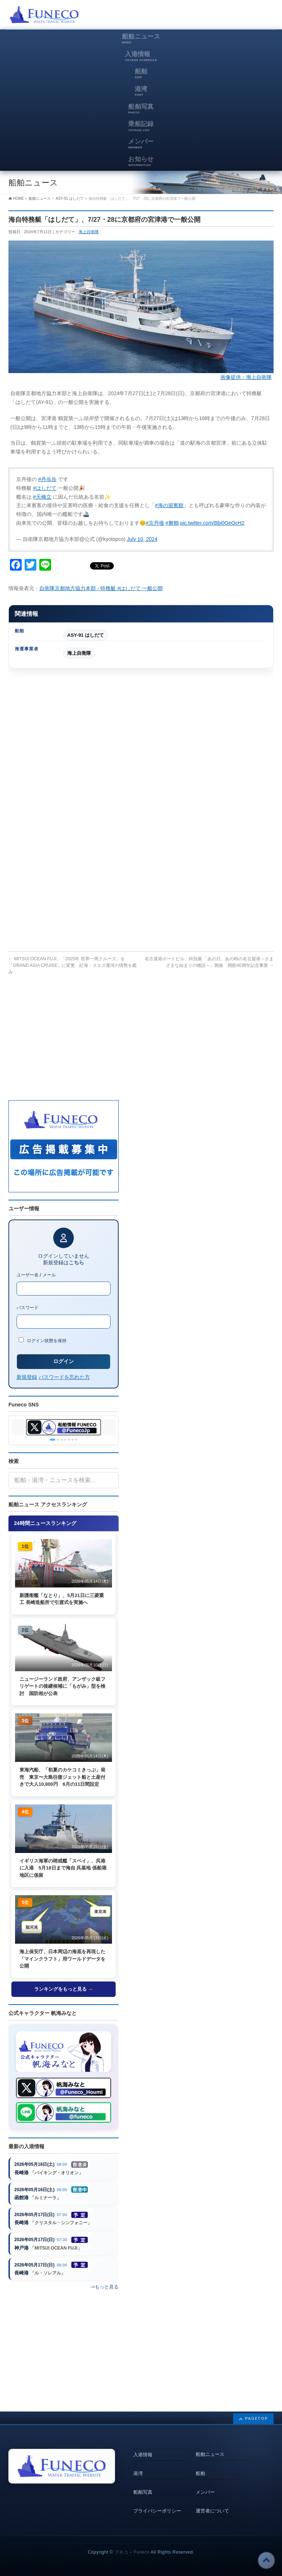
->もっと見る (104, 2287)
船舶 (200, 2473)
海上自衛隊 (89, 232)
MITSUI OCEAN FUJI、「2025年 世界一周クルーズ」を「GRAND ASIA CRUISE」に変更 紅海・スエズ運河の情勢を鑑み (72, 965)
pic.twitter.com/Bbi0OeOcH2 (212, 523)
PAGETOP (256, 2418)
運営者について (212, 2511)
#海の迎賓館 (169, 505)
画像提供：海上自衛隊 (246, 377)
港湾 (138, 2473)
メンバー (205, 2492)
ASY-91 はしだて (85, 635)
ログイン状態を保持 (42, 1340)
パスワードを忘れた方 (64, 1377)
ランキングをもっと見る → (63, 1989)
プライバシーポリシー (157, 2511)
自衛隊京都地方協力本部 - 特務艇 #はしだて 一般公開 (101, 588)
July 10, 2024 (142, 539)
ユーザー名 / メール (36, 1275)
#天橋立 (42, 497)
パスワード (28, 1307)
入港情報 (142, 2454)
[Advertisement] (188, 17)
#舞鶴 (172, 523)
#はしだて (45, 488)
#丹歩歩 (47, 479)
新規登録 (27, 1377)
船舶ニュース (210, 2454)
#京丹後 (155, 523)
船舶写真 (142, 2492)
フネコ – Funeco (132, 2552)
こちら (76, 1262)
